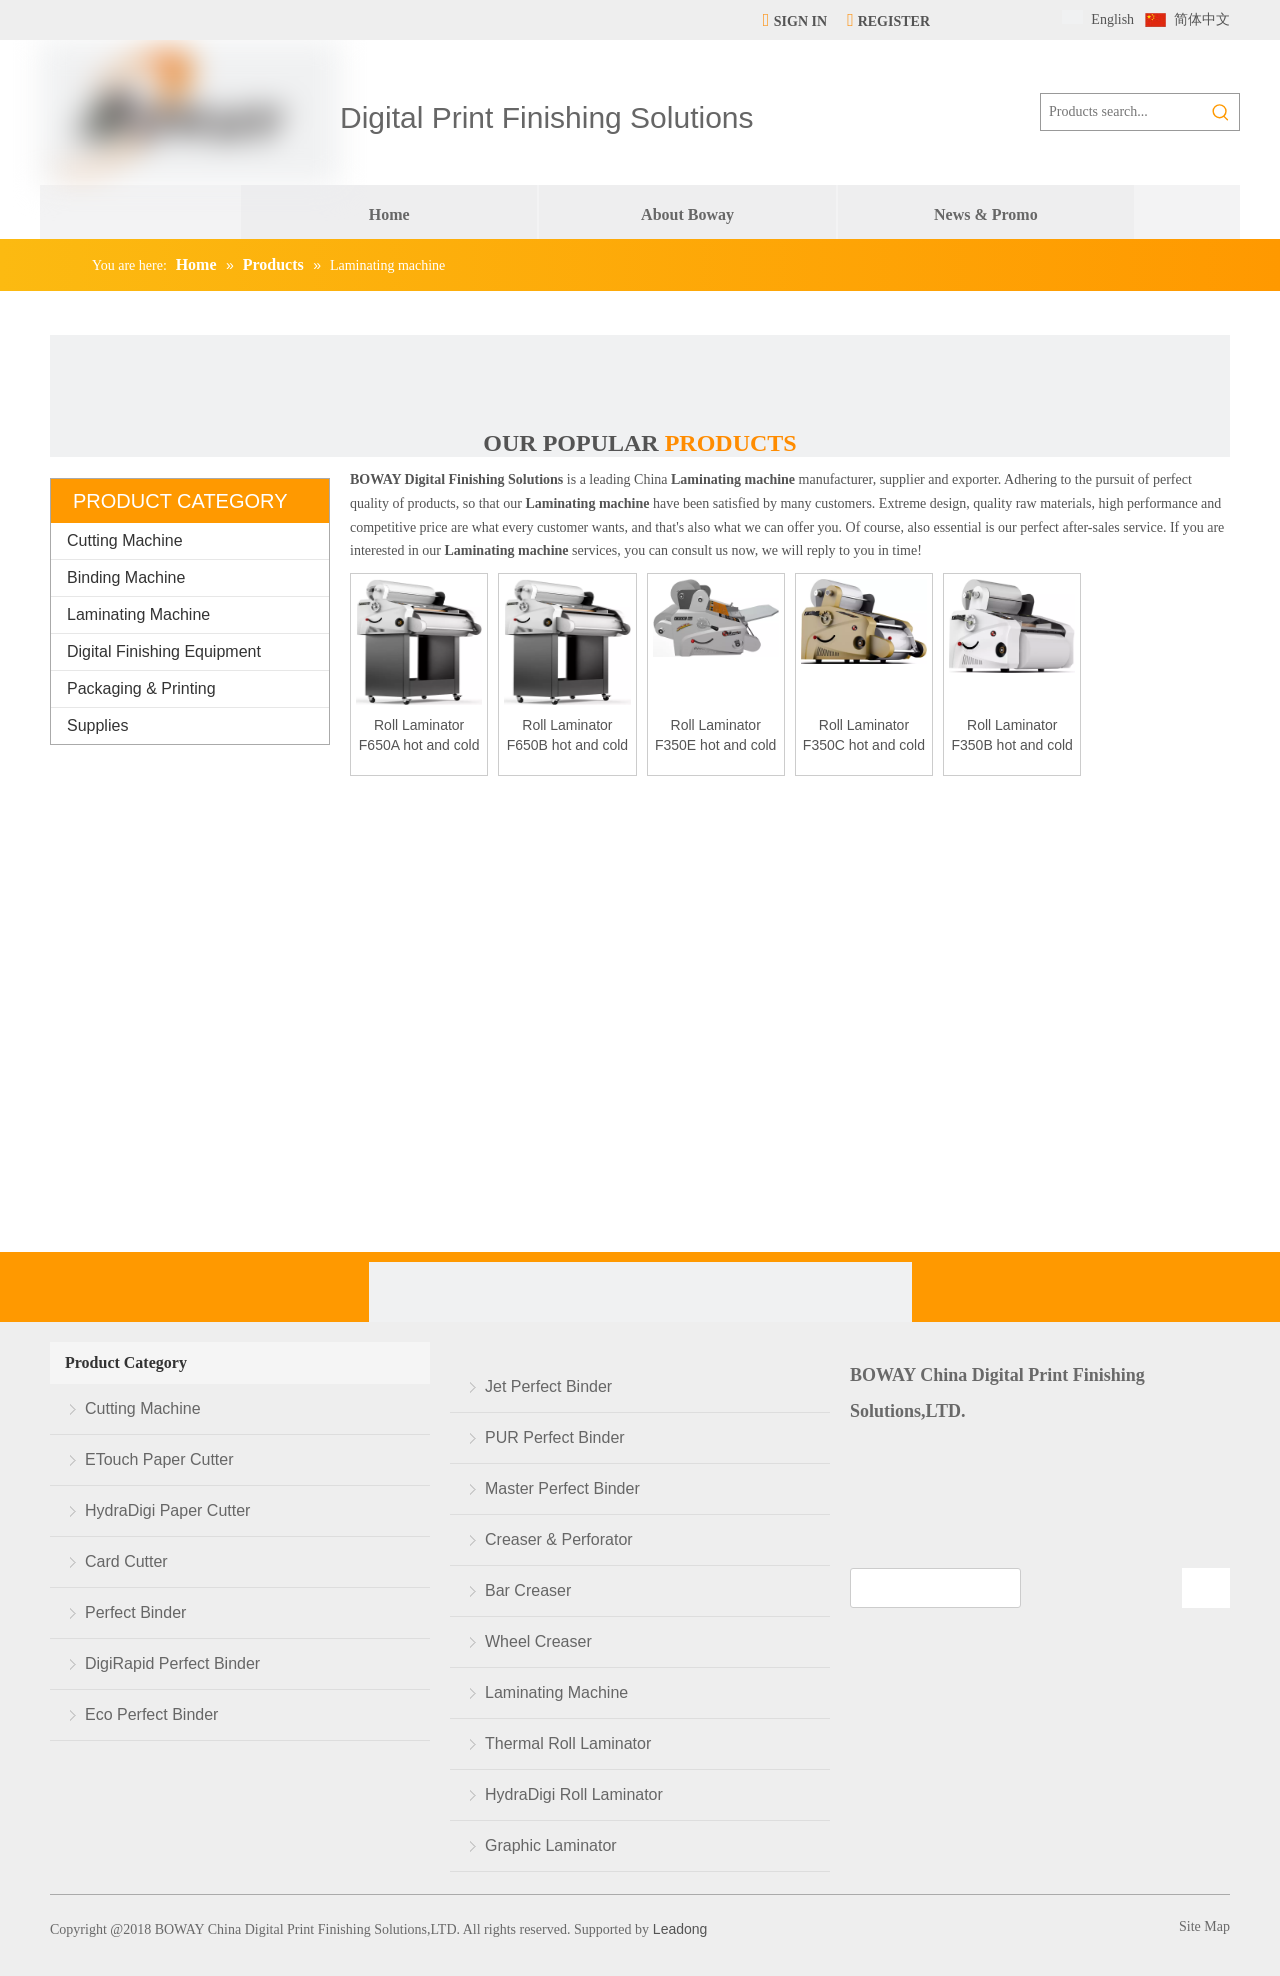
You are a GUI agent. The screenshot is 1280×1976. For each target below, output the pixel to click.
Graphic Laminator (551, 1845)
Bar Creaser (528, 1590)
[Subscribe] (1206, 1588)
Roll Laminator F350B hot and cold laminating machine (1011, 736)
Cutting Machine (125, 540)
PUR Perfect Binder (555, 1437)
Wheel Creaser (538, 1641)
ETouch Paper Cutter (159, 1459)
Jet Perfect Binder (548, 1386)
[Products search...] (1122, 112)
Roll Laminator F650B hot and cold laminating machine (567, 736)
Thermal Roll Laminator (568, 1743)
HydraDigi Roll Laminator (574, 1794)
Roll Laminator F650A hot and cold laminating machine (419, 736)
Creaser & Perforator (559, 1539)
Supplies (97, 725)
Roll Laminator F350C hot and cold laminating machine (864, 736)
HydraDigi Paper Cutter (167, 1510)
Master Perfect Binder (562, 1488)
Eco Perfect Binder (151, 1714)
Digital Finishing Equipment (164, 651)
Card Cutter (126, 1561)
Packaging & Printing (141, 688)
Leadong (678, 1929)
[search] (935, 1588)
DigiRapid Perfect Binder (172, 1663)
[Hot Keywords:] (1221, 112)
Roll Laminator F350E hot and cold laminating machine (715, 736)
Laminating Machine (138, 614)
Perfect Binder (135, 1612)
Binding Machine (126, 577)
